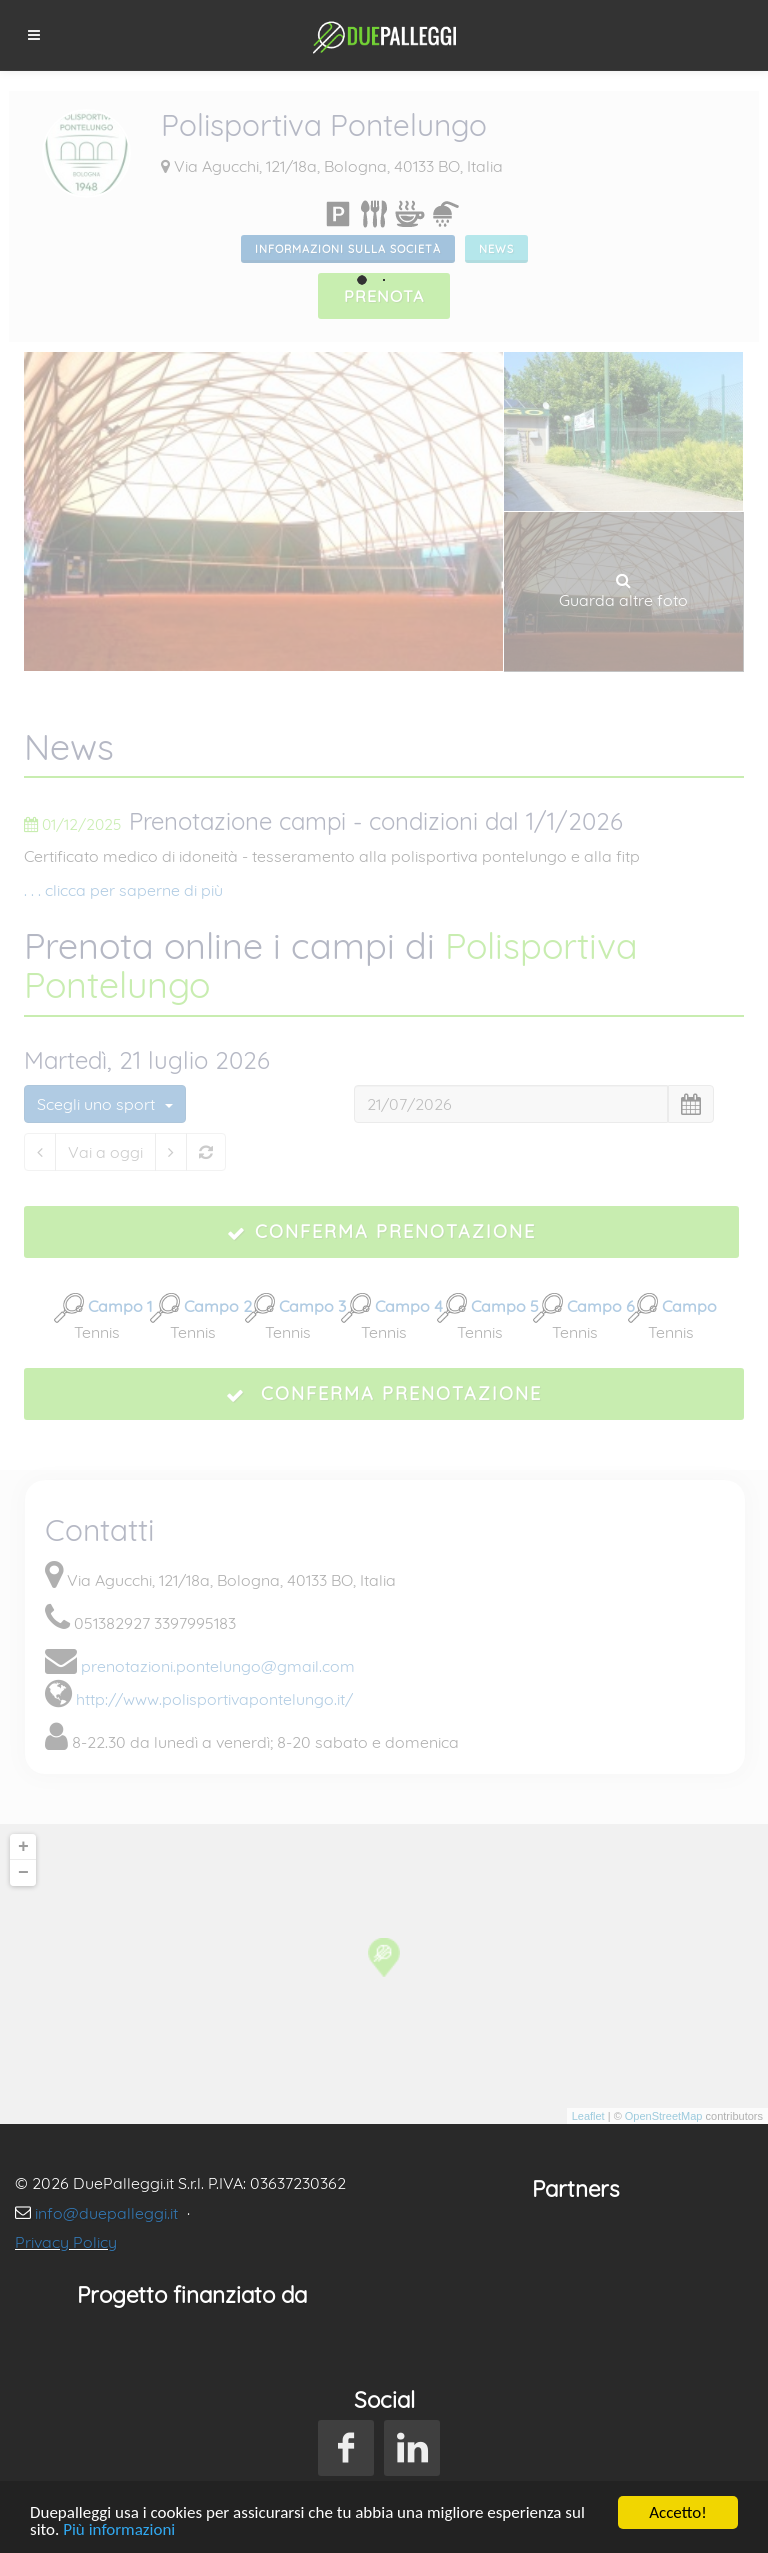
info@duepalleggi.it (108, 2213)
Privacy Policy (66, 2242)
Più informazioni (119, 2530)
